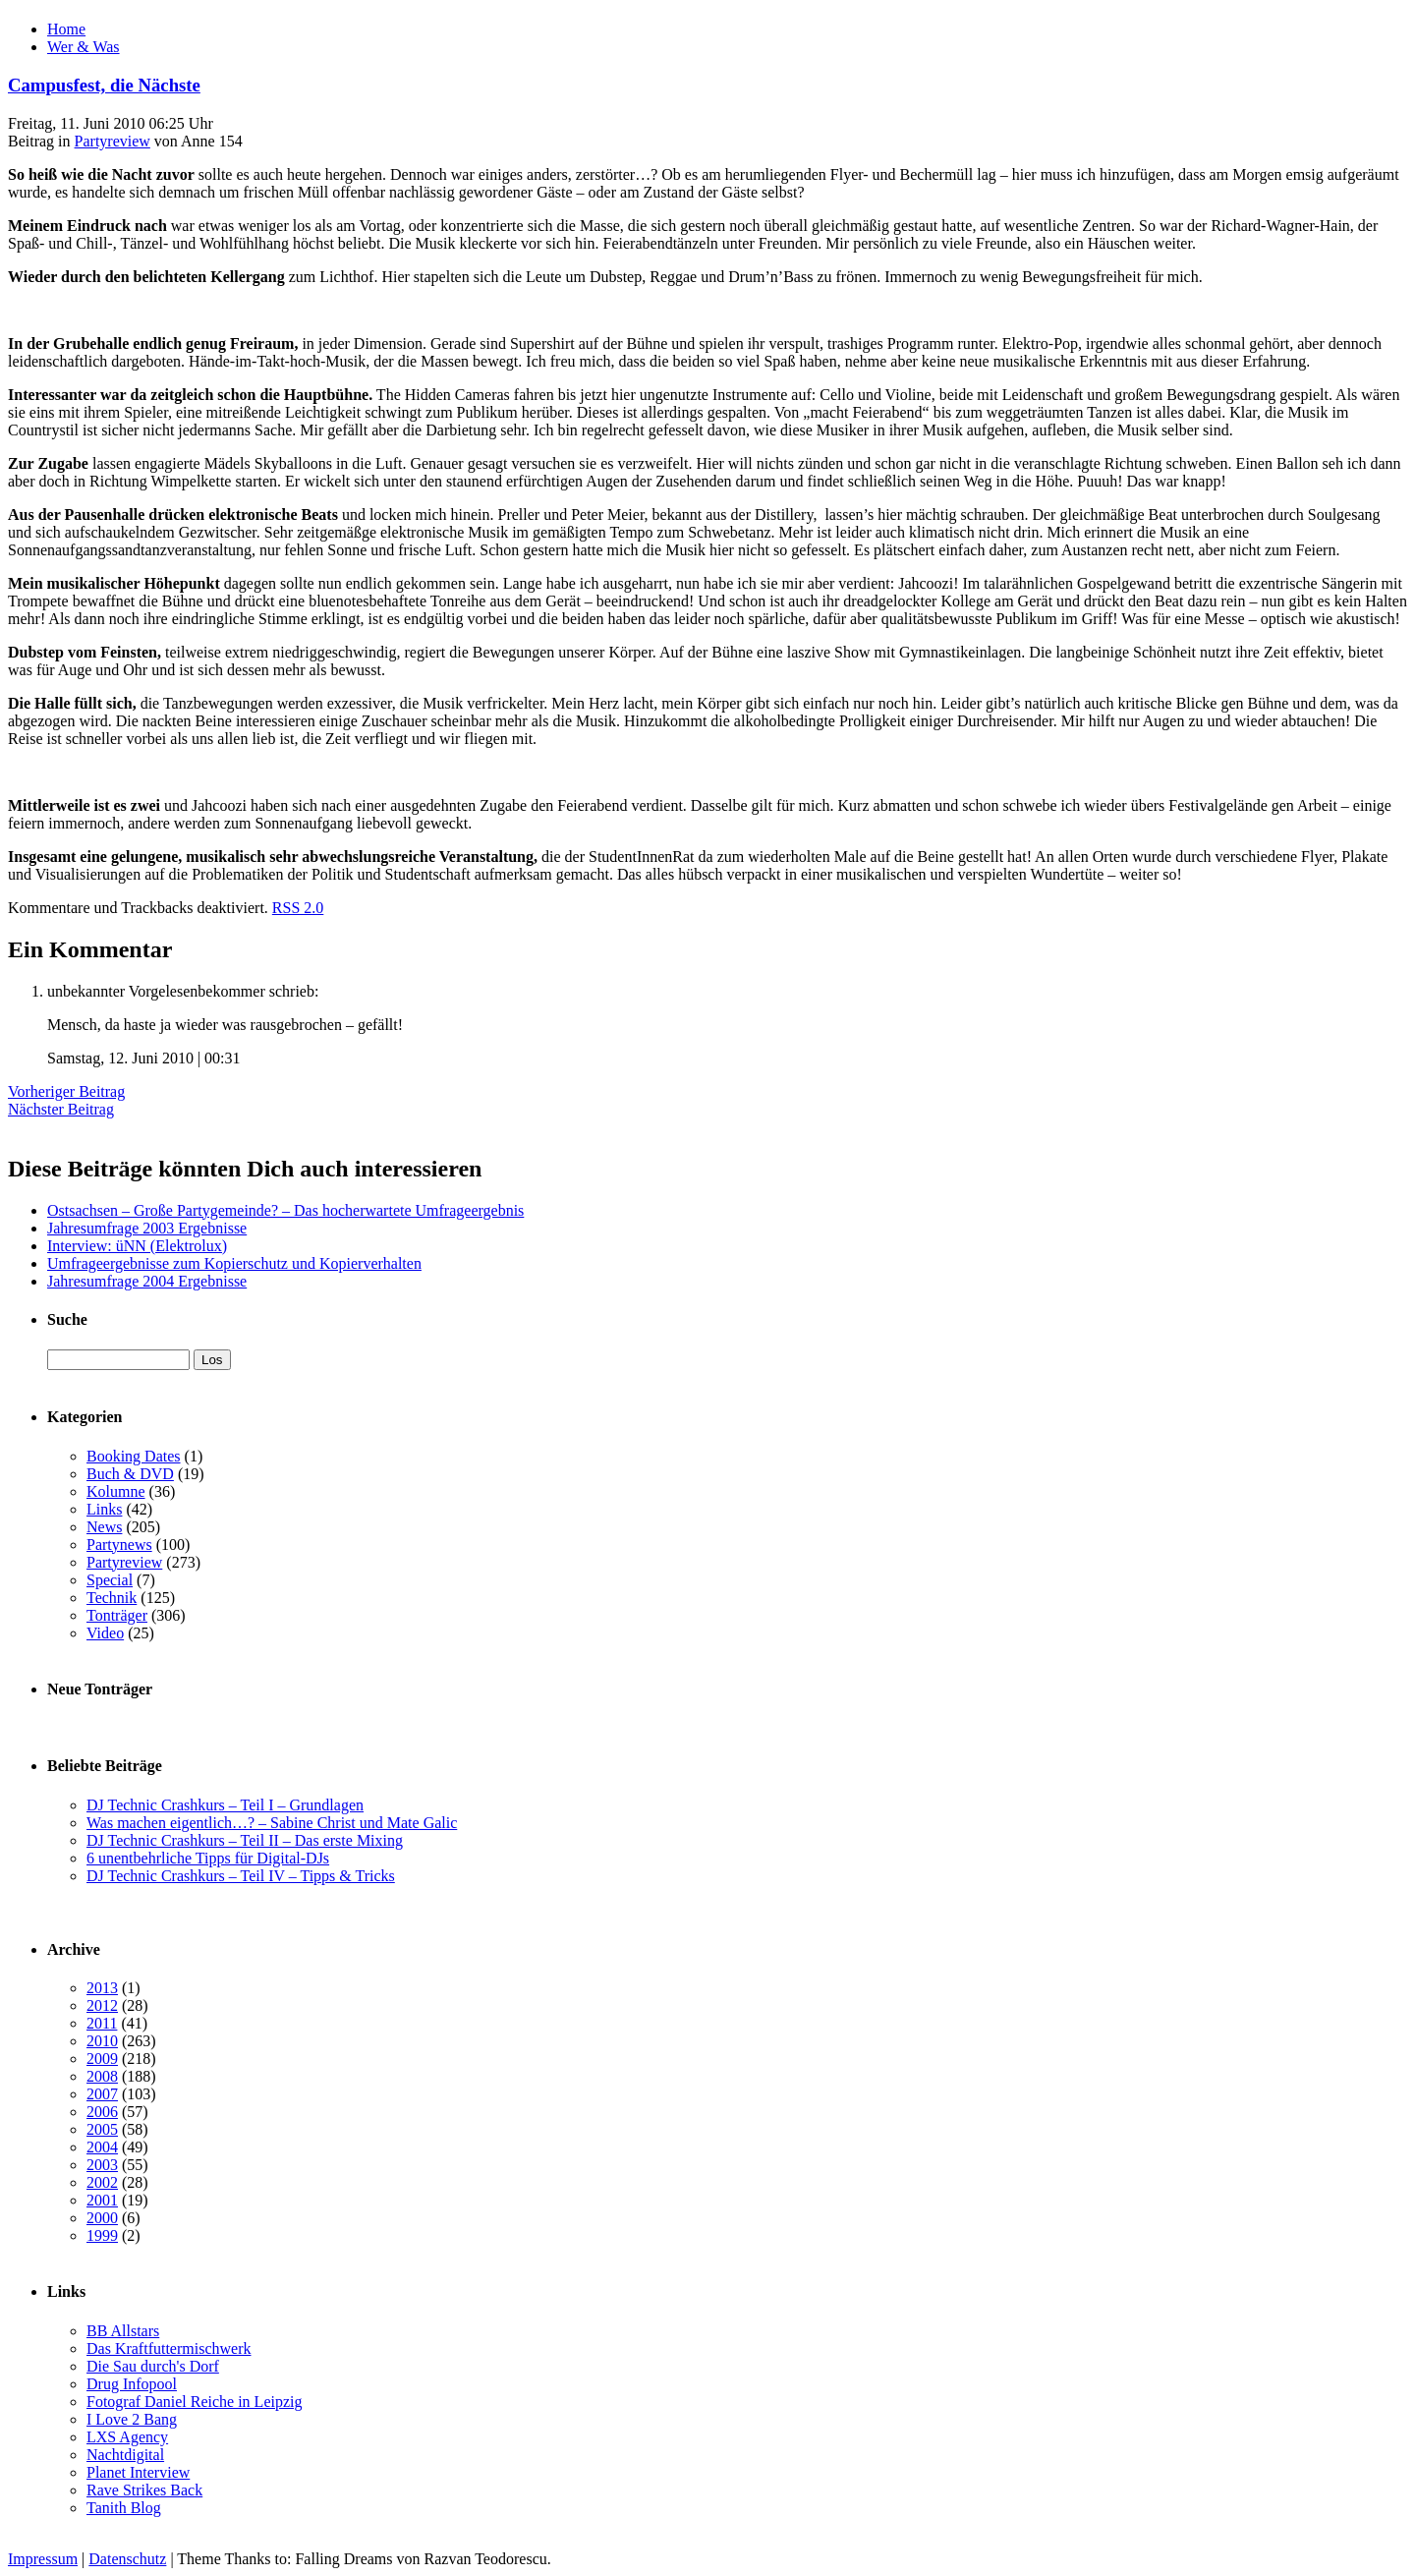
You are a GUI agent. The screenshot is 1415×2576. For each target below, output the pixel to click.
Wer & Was (83, 46)
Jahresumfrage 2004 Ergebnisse (147, 1281)
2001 (102, 2200)
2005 (102, 2129)
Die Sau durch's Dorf (152, 2366)
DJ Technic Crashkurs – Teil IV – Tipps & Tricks (240, 1875)
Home (66, 29)
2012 (102, 2005)
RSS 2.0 (297, 907)
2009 (102, 2058)
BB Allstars (122, 2330)
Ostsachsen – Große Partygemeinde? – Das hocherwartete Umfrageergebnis (285, 1210)
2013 (102, 1987)
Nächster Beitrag (61, 1109)
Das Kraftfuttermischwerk (169, 2348)
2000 (102, 2217)
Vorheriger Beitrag (66, 1091)
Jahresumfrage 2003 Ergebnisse (147, 1228)
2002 (102, 2182)
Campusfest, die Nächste (104, 85)
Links (104, 1509)
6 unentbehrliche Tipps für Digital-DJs (207, 1858)
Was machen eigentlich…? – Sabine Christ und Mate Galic (271, 1822)
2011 (101, 2023)
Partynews (119, 1544)
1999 (102, 2235)
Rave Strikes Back (144, 2490)
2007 (102, 2094)
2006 (102, 2111)
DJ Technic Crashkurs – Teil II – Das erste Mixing (244, 1840)
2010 (102, 2040)
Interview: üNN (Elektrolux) (137, 1245)
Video (105, 1633)
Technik (111, 1597)
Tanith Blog (123, 2507)
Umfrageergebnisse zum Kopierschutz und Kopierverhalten (234, 1263)
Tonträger (116, 1615)
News (104, 1526)
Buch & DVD (130, 1473)
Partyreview (112, 141)
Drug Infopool (131, 2384)
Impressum (43, 2558)
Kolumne (115, 1491)
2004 (102, 2147)
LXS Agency (127, 2437)
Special (109, 1580)
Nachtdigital (125, 2454)
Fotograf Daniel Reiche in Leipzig (194, 2401)
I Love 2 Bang (131, 2419)
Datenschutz (127, 2558)
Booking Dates (133, 1456)
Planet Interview (138, 2472)
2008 (102, 2076)
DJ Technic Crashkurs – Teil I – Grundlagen (225, 1805)
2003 (102, 2164)
